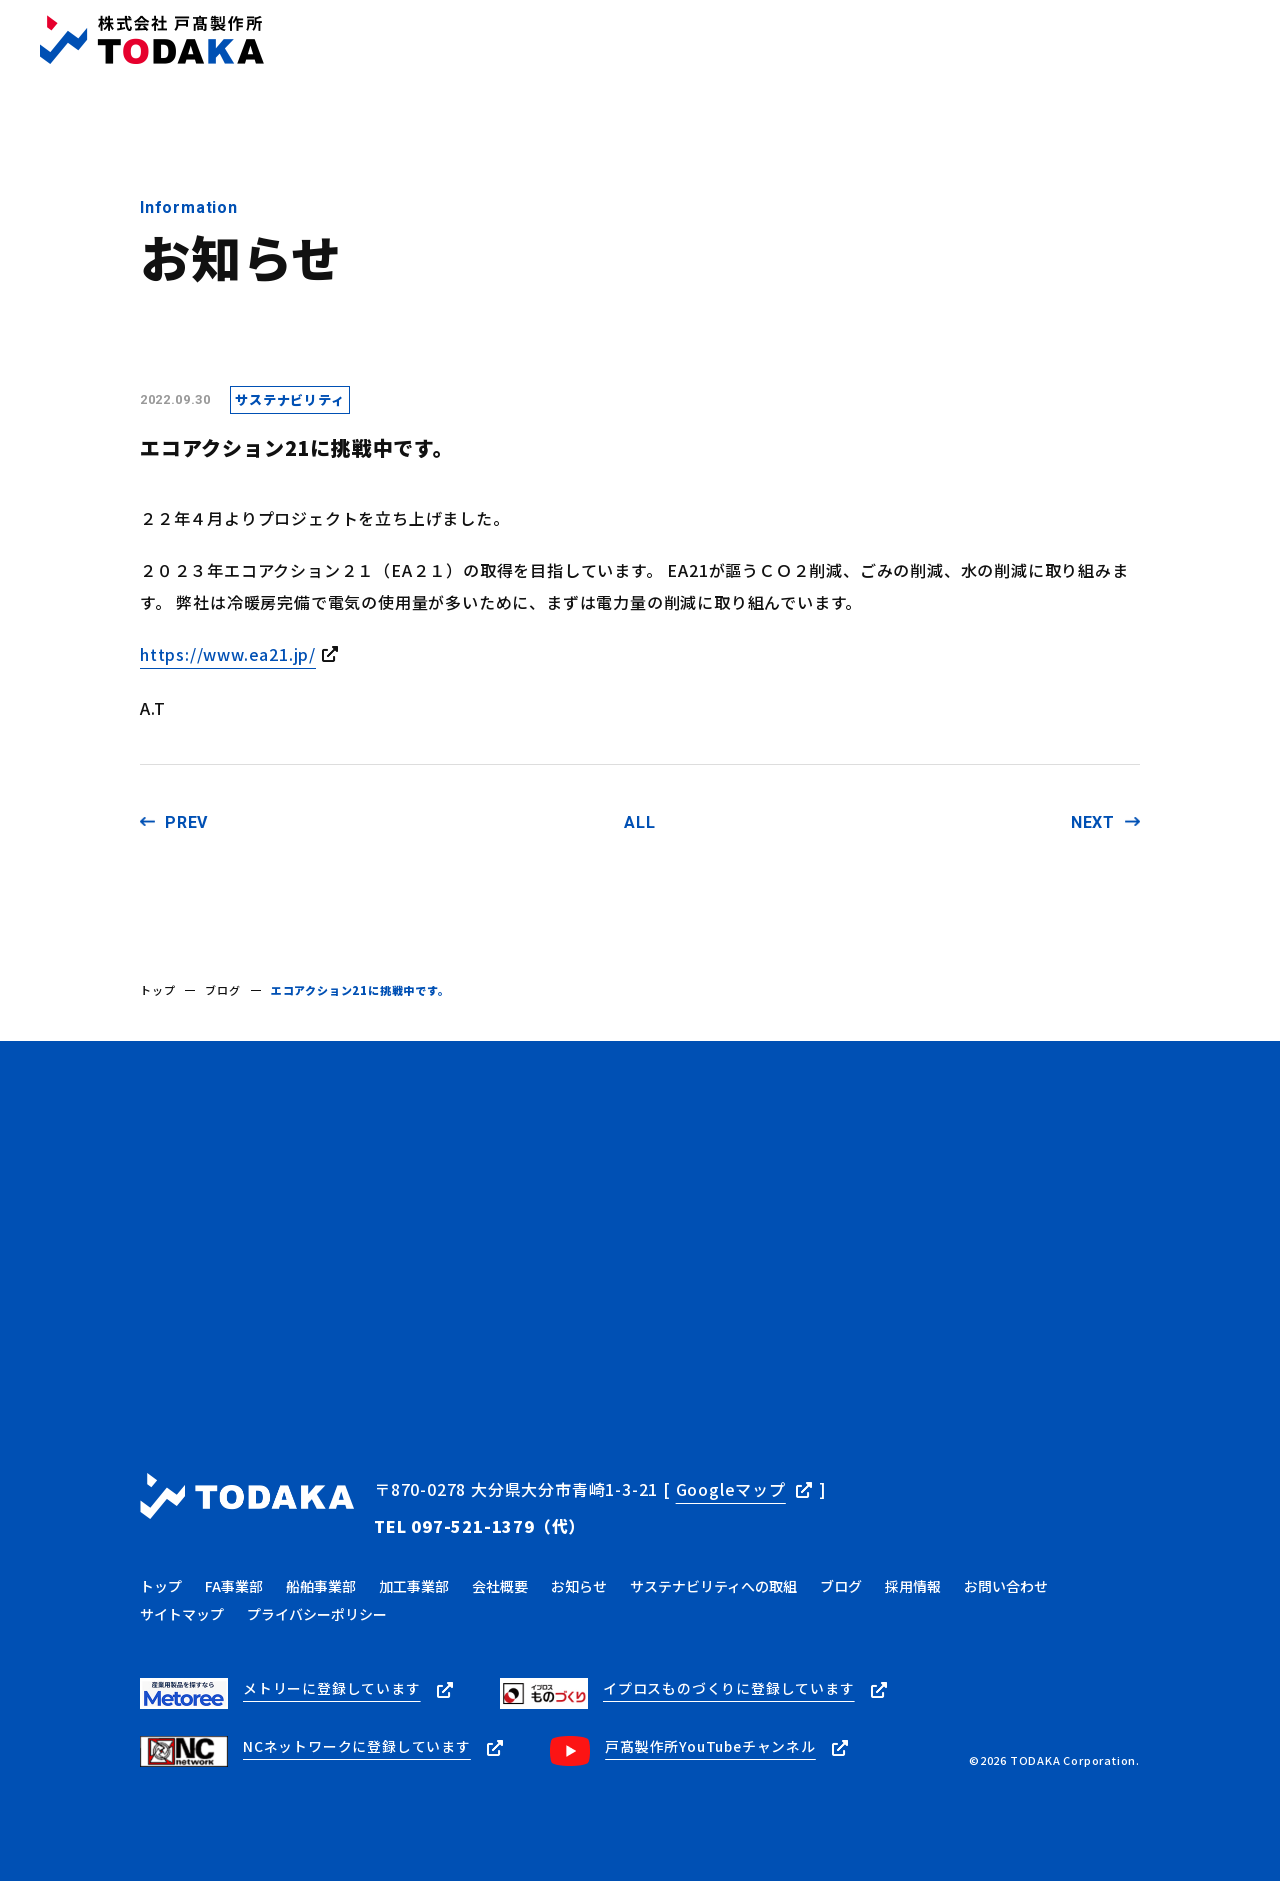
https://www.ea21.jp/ (228, 654)
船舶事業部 (321, 1583)
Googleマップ (731, 1489)
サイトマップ (182, 1611)
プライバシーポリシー (317, 1611)
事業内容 (497, 40)
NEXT (1093, 822)
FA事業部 (234, 1583)
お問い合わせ (1204, 39)
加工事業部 (414, 1583)
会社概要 (588, 40)
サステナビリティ (877, 40)
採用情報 (999, 40)
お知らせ (679, 40)
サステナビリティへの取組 (713, 1583)
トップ (413, 40)
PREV (186, 822)
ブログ (762, 40)
